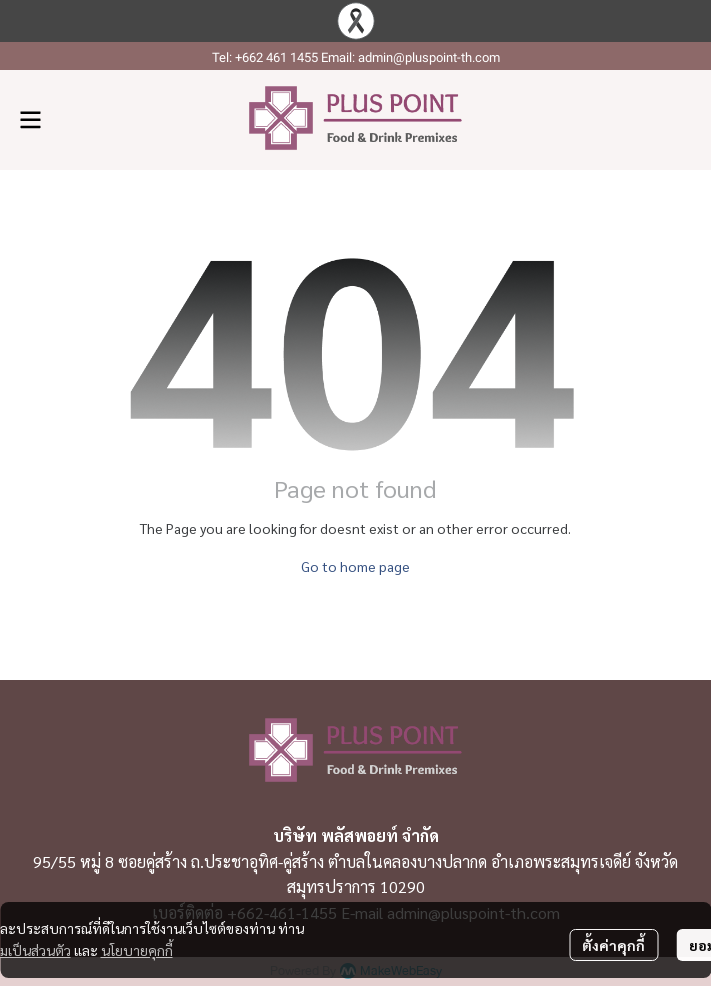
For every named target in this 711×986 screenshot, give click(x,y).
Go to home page (355, 566)
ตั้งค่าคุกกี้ (613, 945)
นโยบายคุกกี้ (137, 950)
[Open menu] (30, 120)
